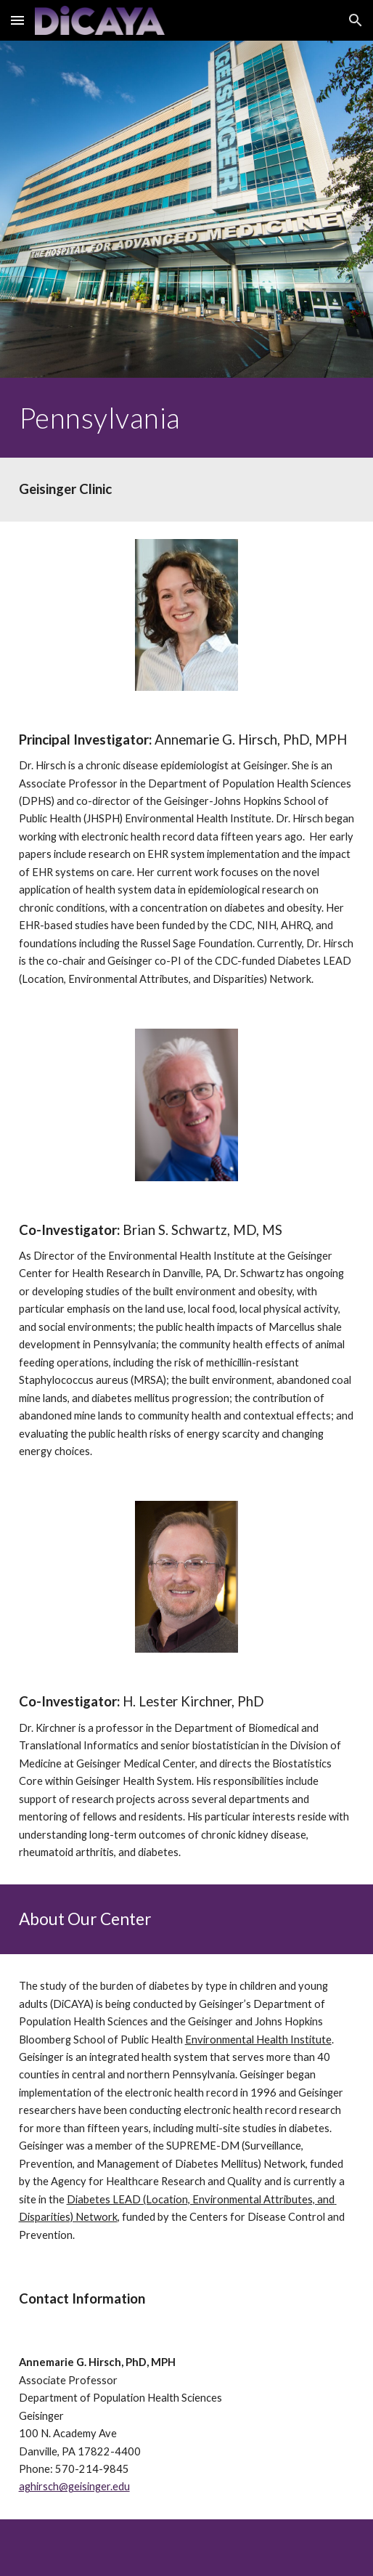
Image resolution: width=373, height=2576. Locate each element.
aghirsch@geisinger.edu (74, 2486)
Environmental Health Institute (258, 2039)
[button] (17, 20)
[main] (187, 417)
